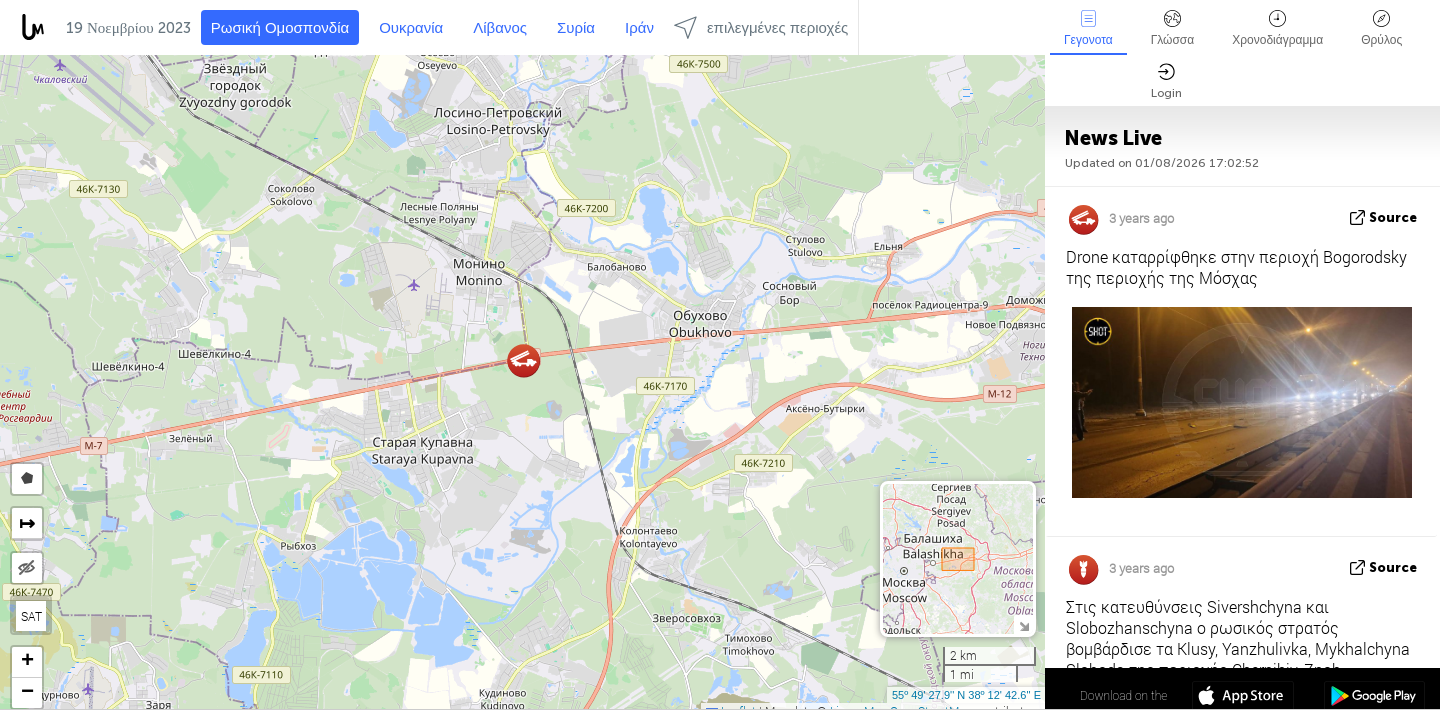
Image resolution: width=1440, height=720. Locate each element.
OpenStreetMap (931, 711)
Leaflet (731, 711)
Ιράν (639, 28)
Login (1166, 81)
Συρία (576, 28)
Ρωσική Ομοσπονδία (280, 28)
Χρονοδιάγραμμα (1277, 28)
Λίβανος (500, 28)
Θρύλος (1381, 28)
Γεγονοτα (1088, 28)
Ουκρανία (411, 28)
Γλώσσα (1173, 28)
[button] (523, 360)
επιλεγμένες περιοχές (761, 27)
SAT (31, 616)
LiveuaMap (858, 711)
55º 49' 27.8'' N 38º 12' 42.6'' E (966, 695)
